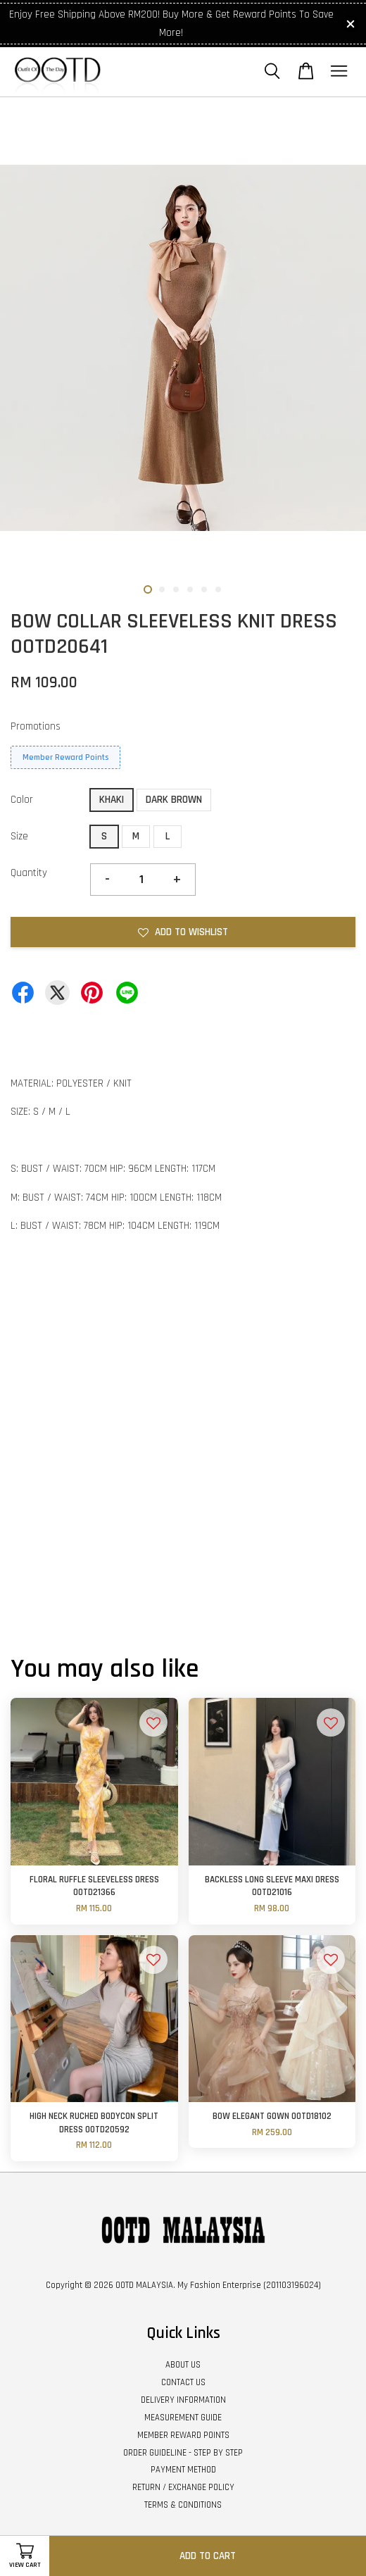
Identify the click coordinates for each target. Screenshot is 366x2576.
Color (22, 799)
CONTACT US (183, 2382)
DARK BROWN (174, 799)
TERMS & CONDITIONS (183, 2505)
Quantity (29, 873)
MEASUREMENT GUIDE (183, 2417)
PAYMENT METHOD (183, 2469)
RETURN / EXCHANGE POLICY (183, 2487)
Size (19, 836)
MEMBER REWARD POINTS (183, 2435)
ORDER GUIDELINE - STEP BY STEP (183, 2452)
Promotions (36, 726)
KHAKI (111, 799)
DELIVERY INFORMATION (183, 2400)
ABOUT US (183, 2364)
